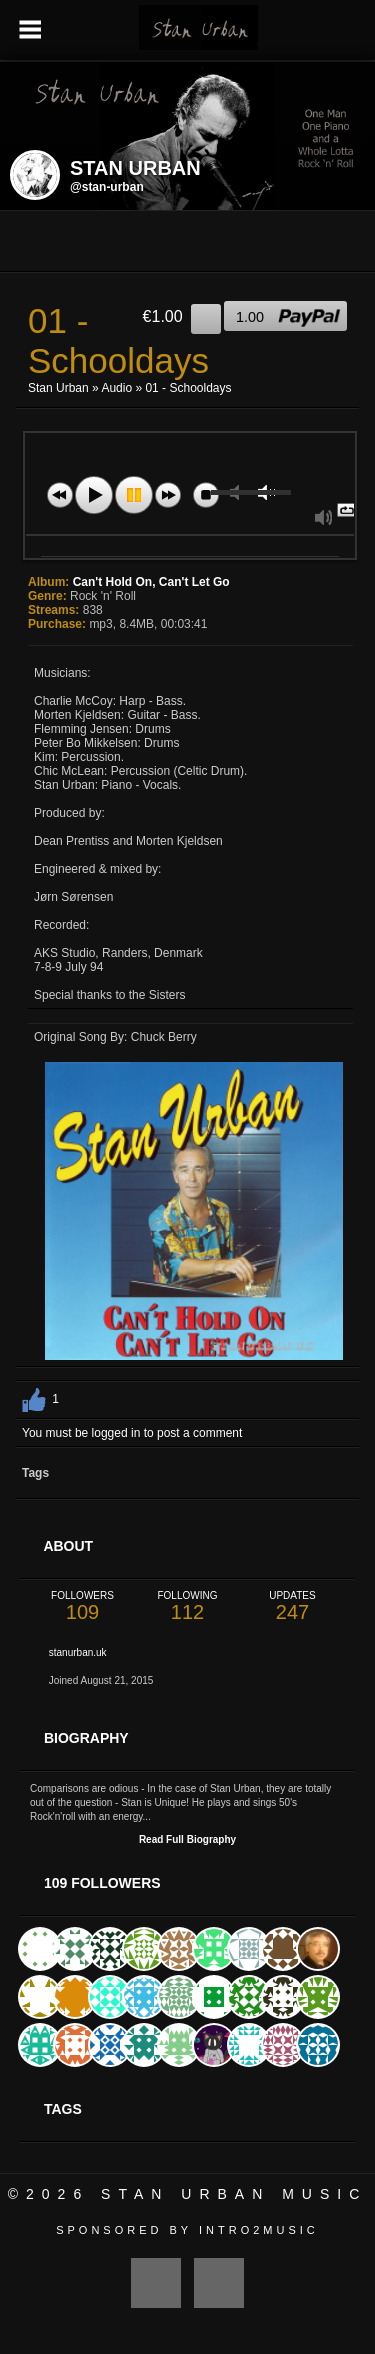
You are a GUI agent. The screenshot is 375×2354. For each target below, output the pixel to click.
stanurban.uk (78, 1652)
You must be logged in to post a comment (132, 1433)
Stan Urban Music (234, 2194)
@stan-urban (107, 187)
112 (187, 1606)
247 (292, 1606)
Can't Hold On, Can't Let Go (151, 582)
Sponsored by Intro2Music (187, 2230)
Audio (116, 388)
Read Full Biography (187, 1839)
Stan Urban (58, 388)
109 (82, 1606)
